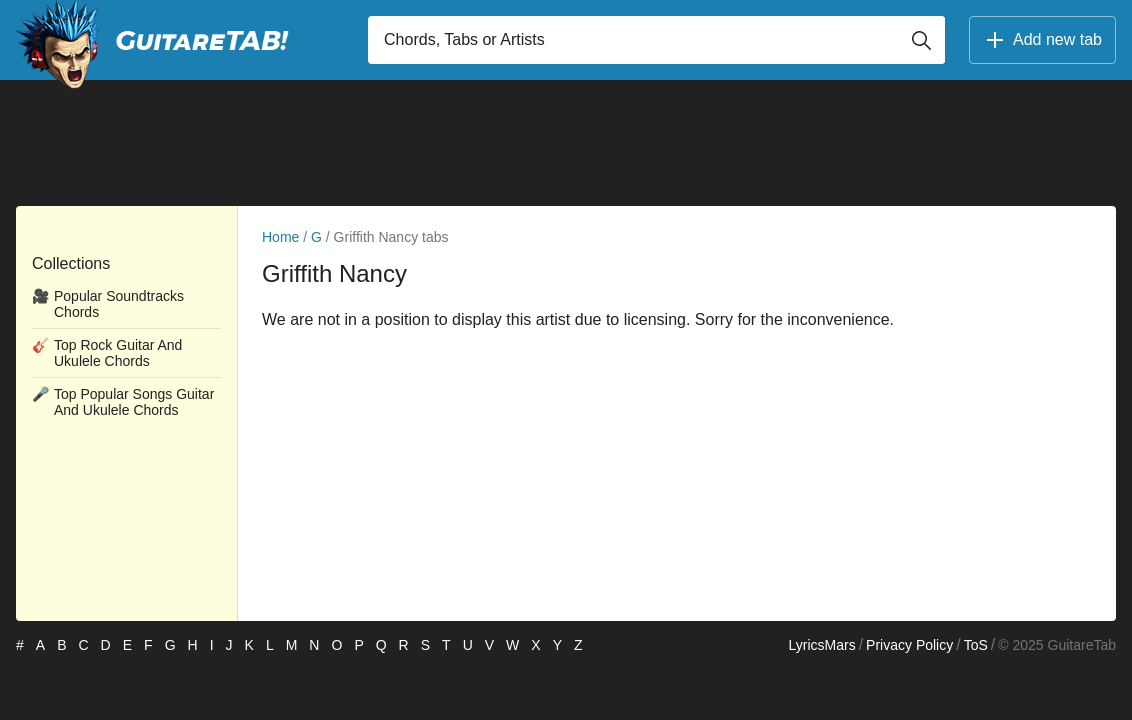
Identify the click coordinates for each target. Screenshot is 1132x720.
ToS (976, 645)
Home (280, 237)
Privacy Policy (909, 645)
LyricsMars (821, 645)
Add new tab (1042, 40)
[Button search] (921, 40)
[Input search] (656, 40)
